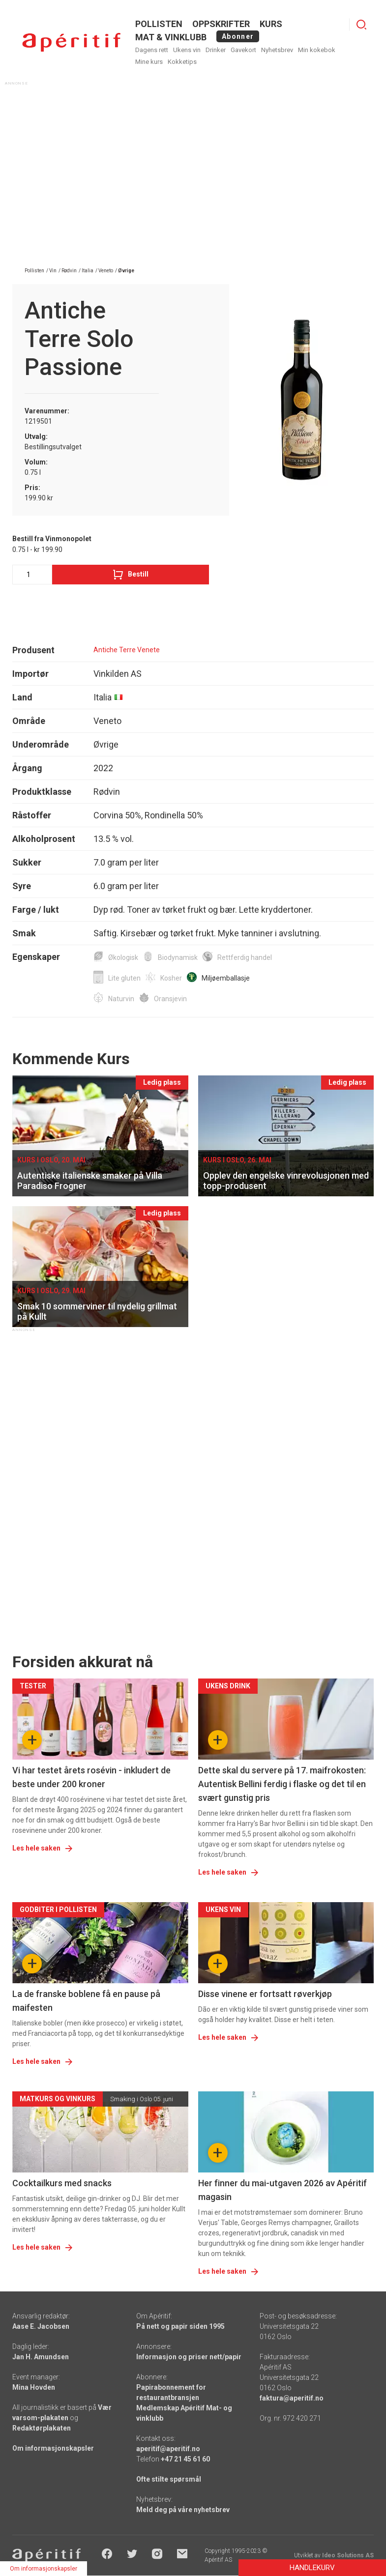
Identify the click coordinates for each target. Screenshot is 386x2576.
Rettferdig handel (244, 957)
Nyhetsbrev (277, 50)
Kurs (271, 24)
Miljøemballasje (226, 978)
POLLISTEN (158, 24)
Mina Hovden (33, 2387)
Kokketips (182, 61)
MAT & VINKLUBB (171, 37)
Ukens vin (187, 50)
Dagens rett (151, 50)
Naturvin (121, 999)
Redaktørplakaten (41, 2428)
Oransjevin (170, 999)
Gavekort (243, 50)
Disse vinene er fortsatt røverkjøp (265, 1994)
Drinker (216, 50)
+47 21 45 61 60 (185, 2459)
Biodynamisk (178, 957)
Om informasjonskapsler (53, 2448)
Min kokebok (316, 50)
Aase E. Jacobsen (40, 2326)
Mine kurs (149, 61)
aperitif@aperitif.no (168, 2449)
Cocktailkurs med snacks (62, 2183)
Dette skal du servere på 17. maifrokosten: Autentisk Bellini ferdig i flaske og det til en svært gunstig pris (282, 1784)
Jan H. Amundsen (40, 2357)
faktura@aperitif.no (292, 2398)
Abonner (238, 36)
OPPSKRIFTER (221, 24)
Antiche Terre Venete (126, 650)
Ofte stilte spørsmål (168, 2479)
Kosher (171, 978)
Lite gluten (124, 978)
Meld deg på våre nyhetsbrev (183, 2510)
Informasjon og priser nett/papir (188, 2357)
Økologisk (123, 957)
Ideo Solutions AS (348, 2555)
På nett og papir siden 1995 (180, 2326)
